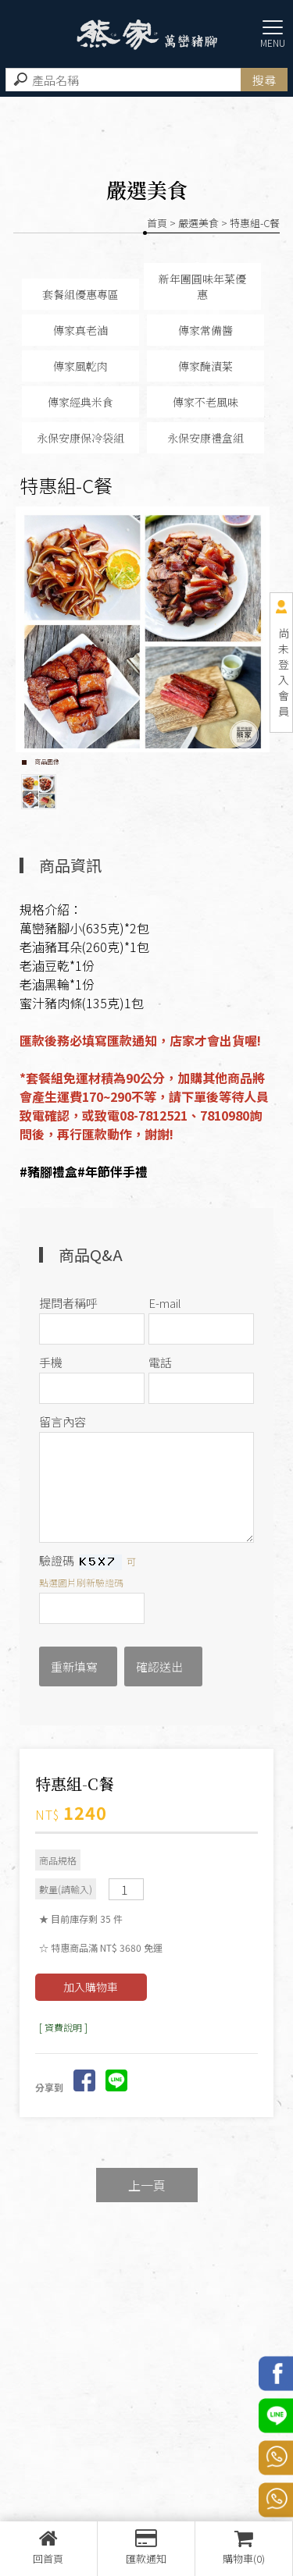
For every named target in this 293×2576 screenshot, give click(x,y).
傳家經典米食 (80, 402)
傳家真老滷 (80, 330)
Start (141, 761)
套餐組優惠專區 (80, 294)
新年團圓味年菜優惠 (202, 286)
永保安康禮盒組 (205, 438)
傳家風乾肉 (80, 366)
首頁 (157, 222)
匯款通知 (146, 2547)
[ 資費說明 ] (63, 2027)
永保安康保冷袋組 (80, 438)
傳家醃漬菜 (205, 366)
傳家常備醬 (205, 330)
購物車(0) (243, 2547)
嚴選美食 (198, 222)
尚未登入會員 (283, 672)
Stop (152, 761)
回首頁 (48, 2547)
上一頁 (147, 2185)
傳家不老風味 (205, 402)
